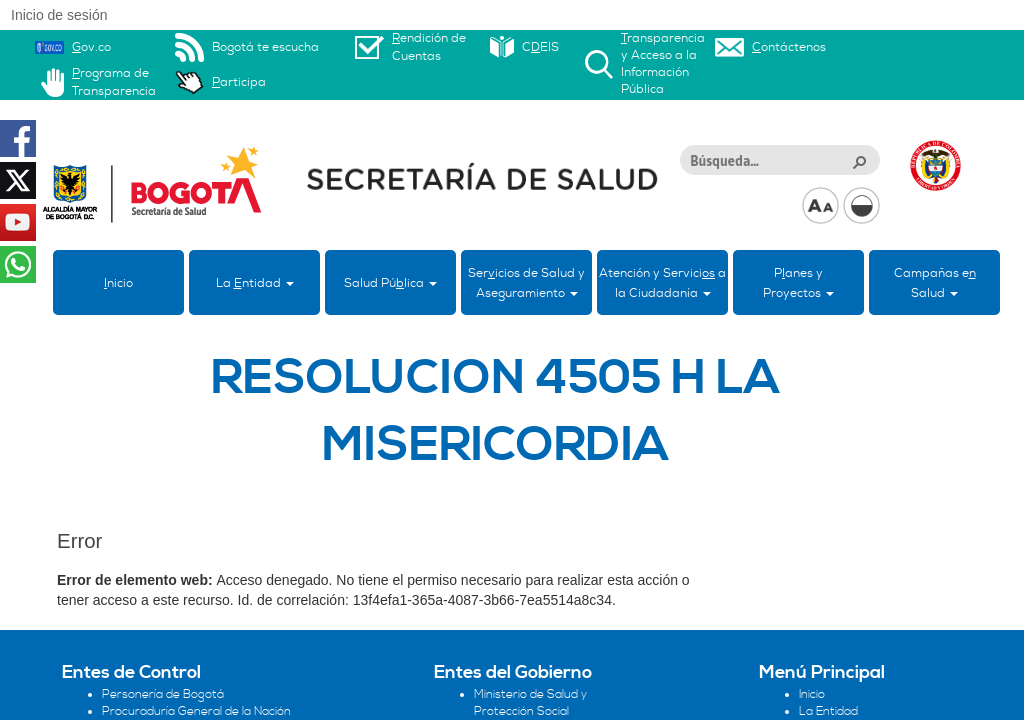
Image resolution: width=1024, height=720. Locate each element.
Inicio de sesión (59, 15)
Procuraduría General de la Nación (196, 711)
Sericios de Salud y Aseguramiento (526, 283)
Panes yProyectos (798, 283)
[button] (859, 161)
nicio (118, 283)
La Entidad (828, 711)
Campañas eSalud (935, 283)
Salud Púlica (390, 283)
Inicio (812, 694)
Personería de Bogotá (163, 694)
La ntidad (255, 283)
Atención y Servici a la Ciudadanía (662, 283)
